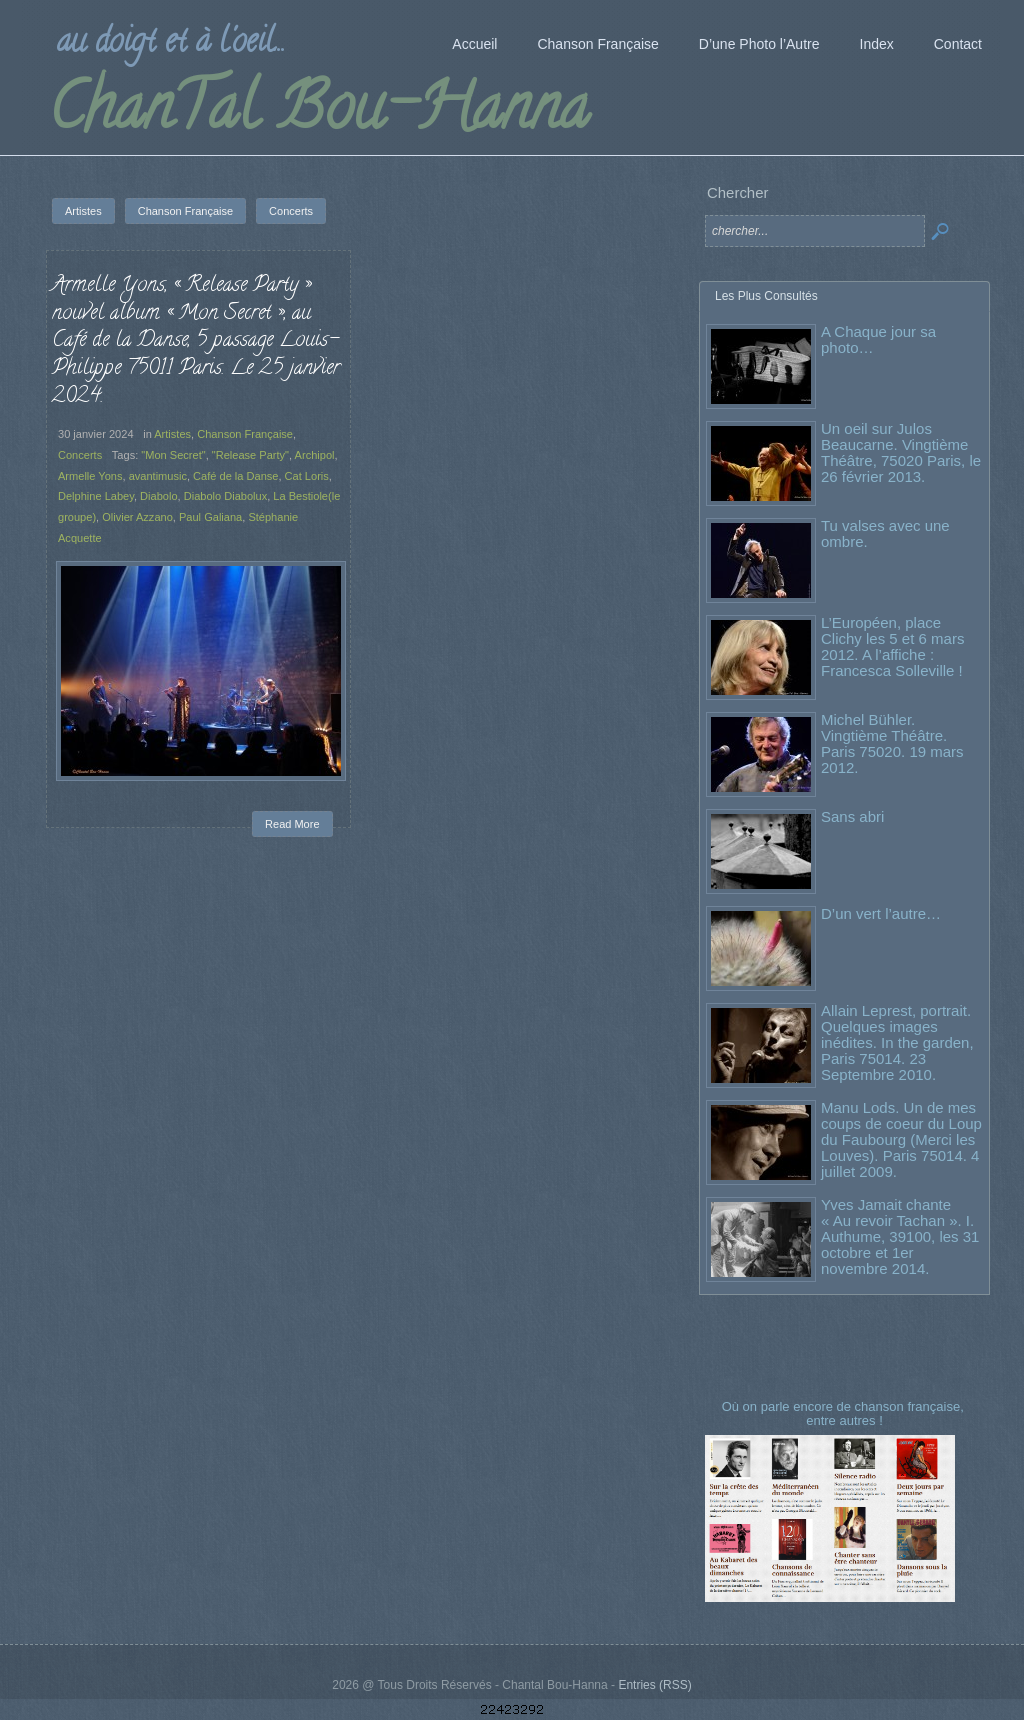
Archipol (315, 455)
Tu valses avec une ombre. (885, 533)
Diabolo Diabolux (226, 496)
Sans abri (852, 816)
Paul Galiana (210, 517)
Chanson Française (245, 434)
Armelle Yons (90, 476)
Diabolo (158, 496)
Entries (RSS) (654, 1685)
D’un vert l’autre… (881, 913)
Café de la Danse (235, 476)
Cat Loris (307, 476)
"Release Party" (250, 455)
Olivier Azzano (137, 517)
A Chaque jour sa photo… (878, 339)
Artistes (172, 434)
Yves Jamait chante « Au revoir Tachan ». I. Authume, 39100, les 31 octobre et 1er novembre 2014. (900, 1236)
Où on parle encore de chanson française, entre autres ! (845, 1413)
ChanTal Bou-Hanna (318, 114)
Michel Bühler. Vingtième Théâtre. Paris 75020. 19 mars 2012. (892, 743)
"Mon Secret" (173, 455)
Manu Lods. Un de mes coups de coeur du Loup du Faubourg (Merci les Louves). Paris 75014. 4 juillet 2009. (901, 1139)
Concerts (80, 455)
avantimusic (158, 476)
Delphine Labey (96, 496)
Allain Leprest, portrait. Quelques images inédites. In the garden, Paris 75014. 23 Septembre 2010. (897, 1042)
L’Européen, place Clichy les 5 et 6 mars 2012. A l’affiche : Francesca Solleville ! (892, 646)
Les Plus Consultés (766, 296)
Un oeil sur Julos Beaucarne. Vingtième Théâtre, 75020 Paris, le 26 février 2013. (901, 452)
